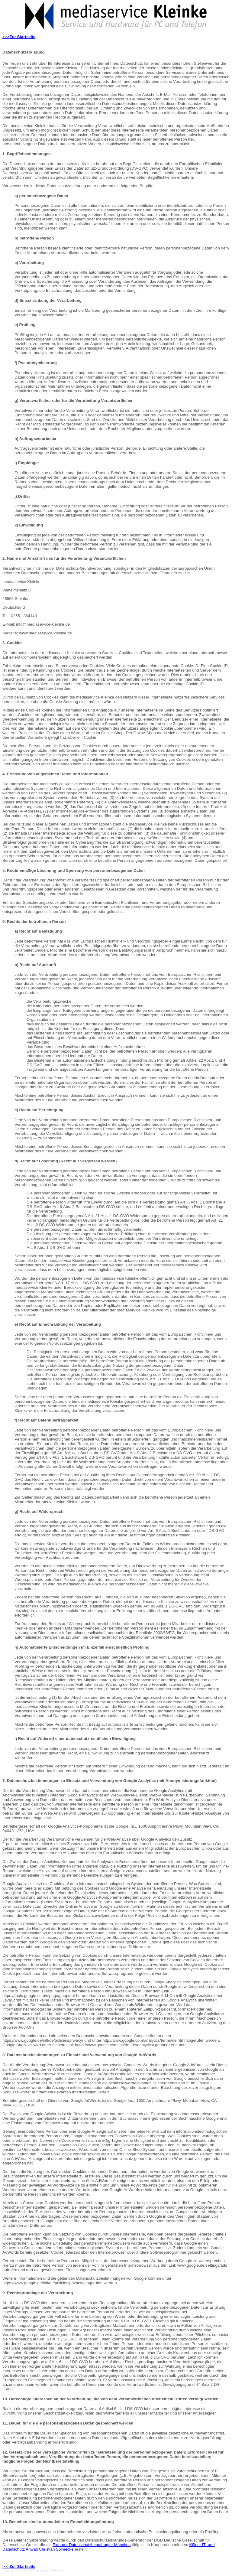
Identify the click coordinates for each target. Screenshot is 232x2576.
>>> (18, 36)
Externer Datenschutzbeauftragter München (92, 2544)
